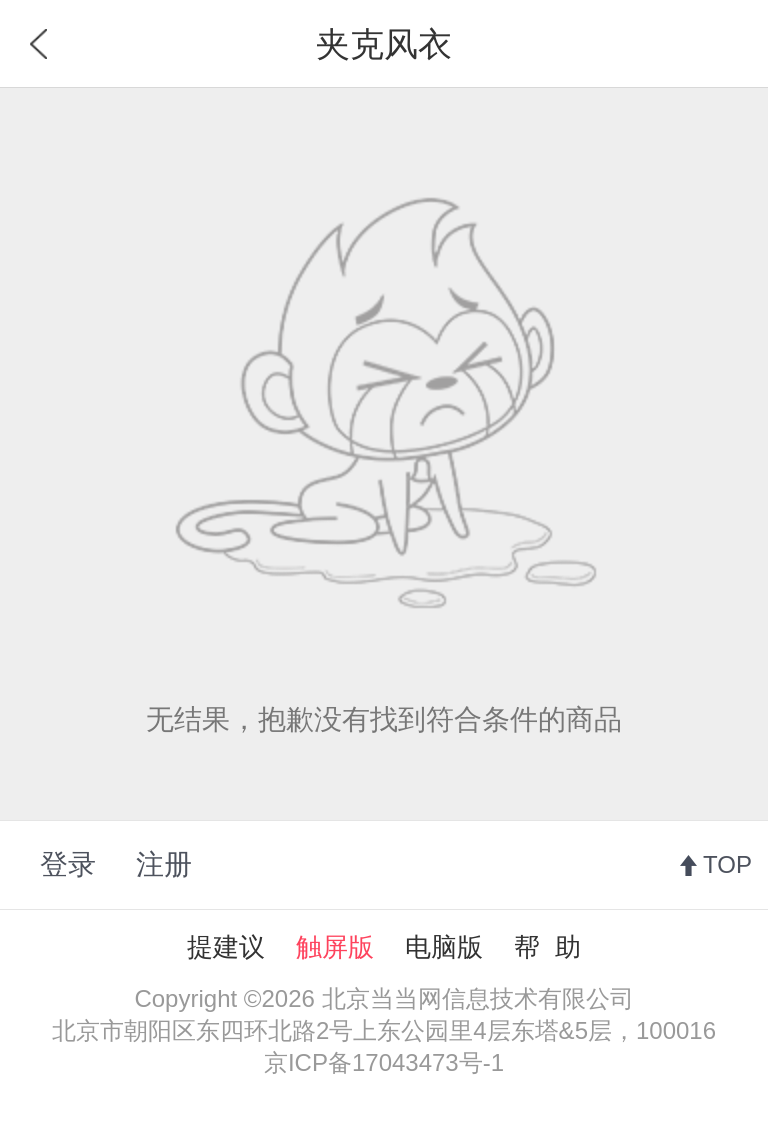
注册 (164, 864)
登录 (68, 864)
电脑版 (444, 947)
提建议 (226, 947)
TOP (727, 864)
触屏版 (335, 947)
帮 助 (547, 947)
